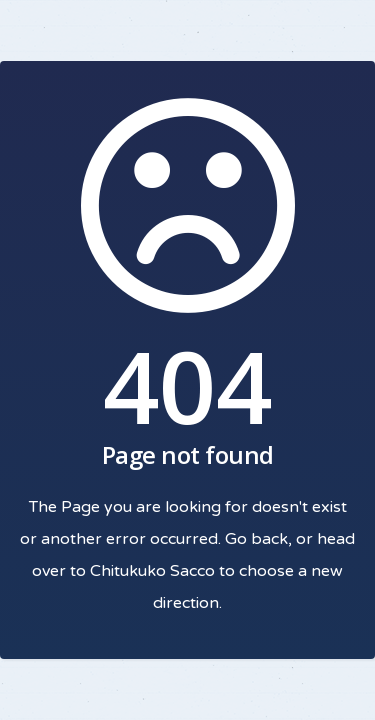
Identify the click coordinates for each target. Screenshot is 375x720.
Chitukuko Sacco (152, 571)
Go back (256, 539)
